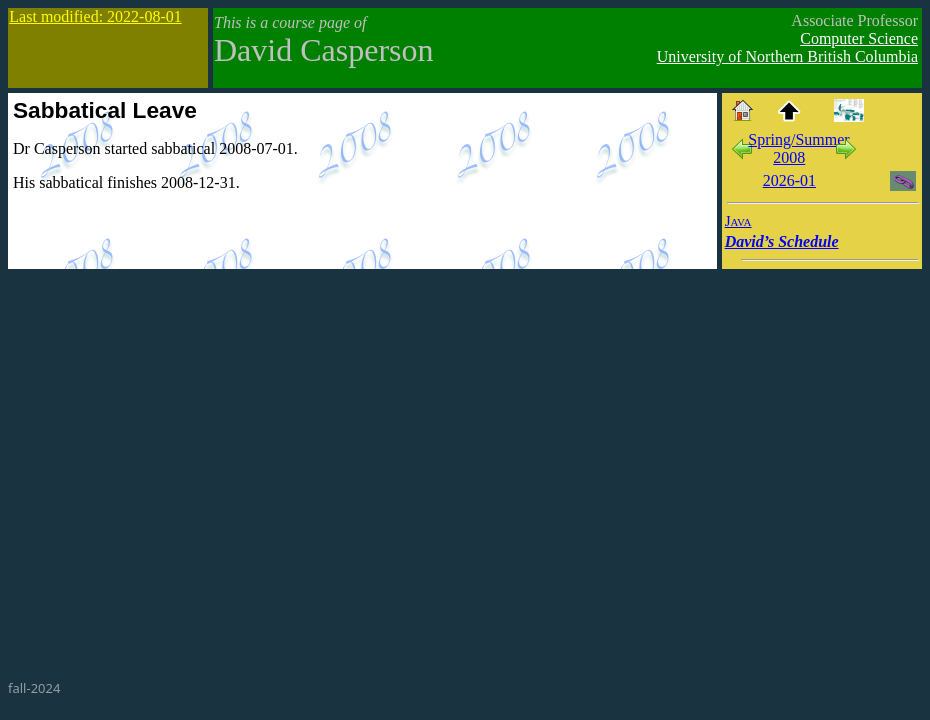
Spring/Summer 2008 (798, 148)
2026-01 (789, 180)
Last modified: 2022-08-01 (95, 16)
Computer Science (859, 38)
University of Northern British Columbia (787, 56)
